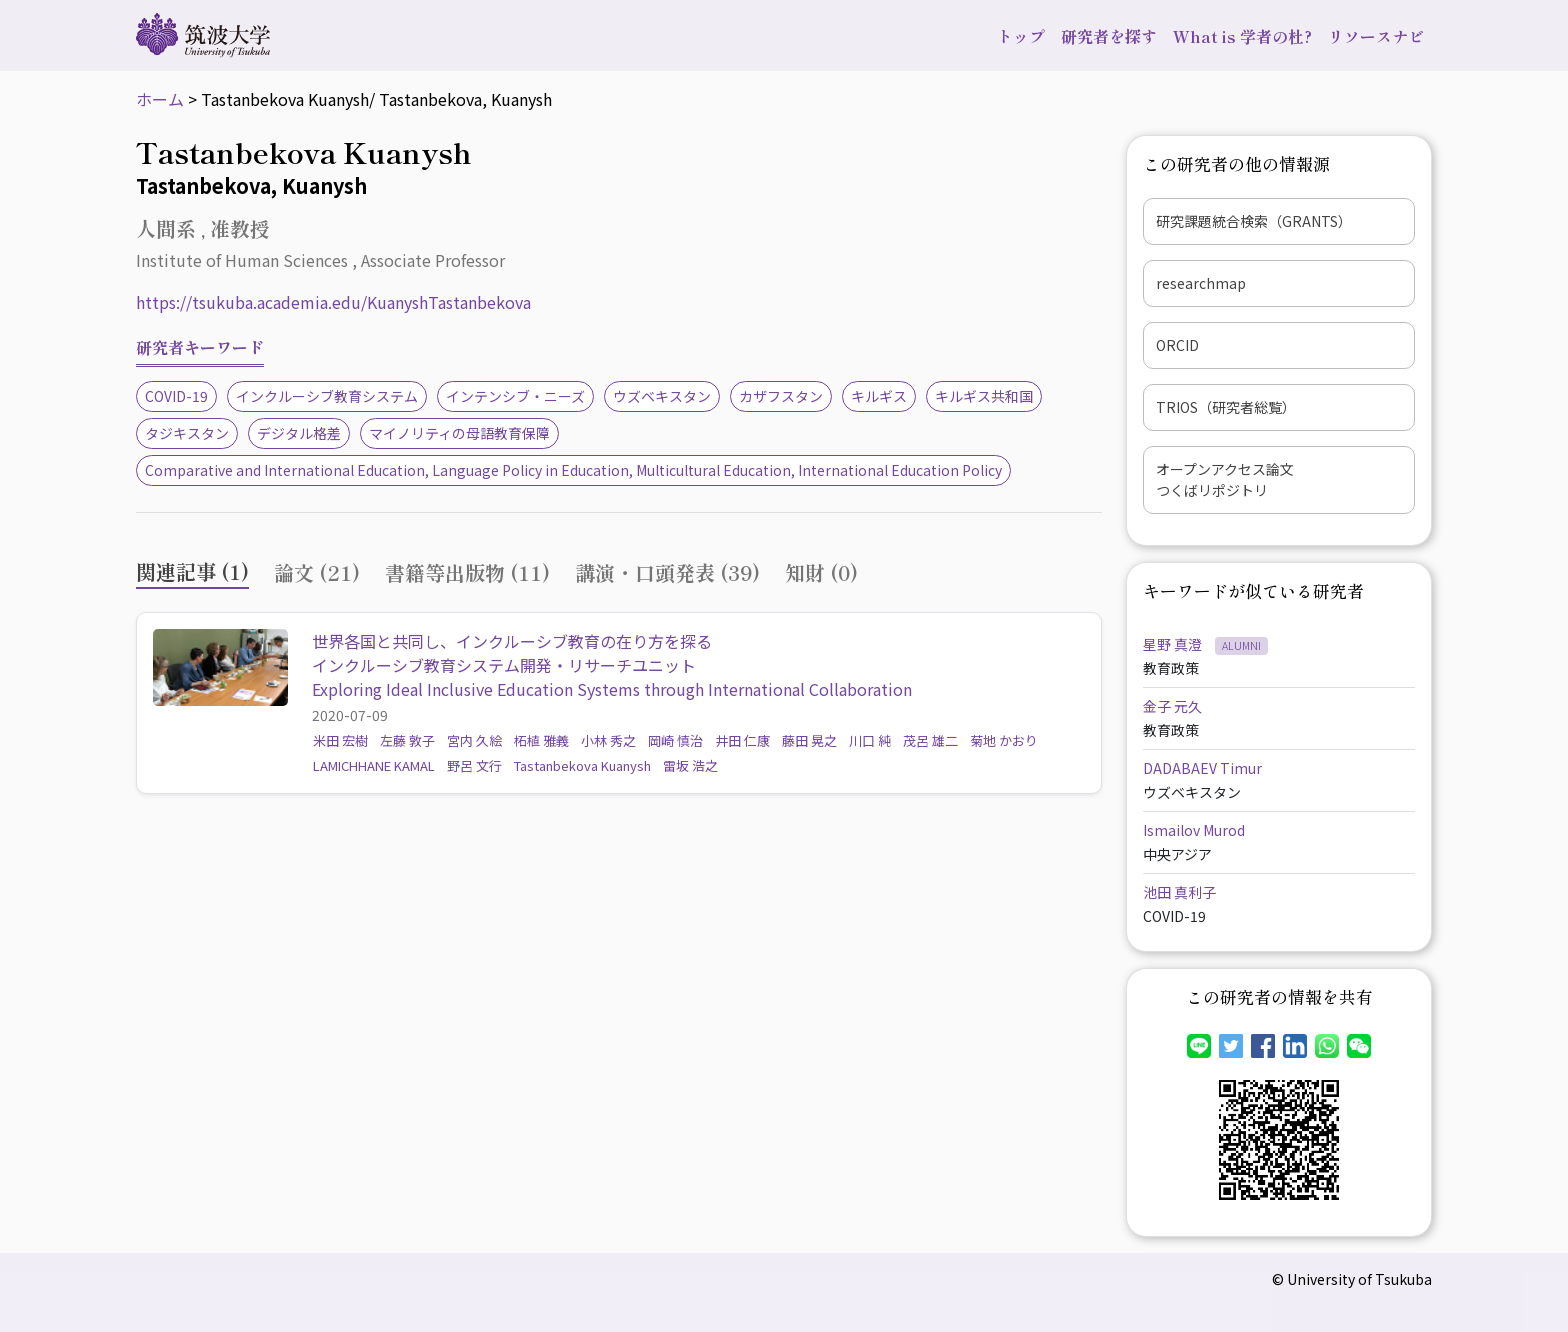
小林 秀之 (608, 740)
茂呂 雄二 (930, 740)
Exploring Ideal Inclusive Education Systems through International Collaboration (612, 689)
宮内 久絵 (474, 740)
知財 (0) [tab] (821, 572)
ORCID (1177, 345)
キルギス (879, 396)
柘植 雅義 (541, 740)
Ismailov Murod (1194, 830)
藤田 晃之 (809, 740)
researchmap (1201, 283)
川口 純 (870, 740)
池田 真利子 (1179, 892)
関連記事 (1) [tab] (192, 571)
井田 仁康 (742, 740)
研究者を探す (1109, 36)
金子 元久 (1172, 706)
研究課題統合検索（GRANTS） (1254, 221)
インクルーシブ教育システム (327, 396)
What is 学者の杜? (1242, 36)
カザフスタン (781, 396)
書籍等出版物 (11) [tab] (467, 572)
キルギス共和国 (984, 396)
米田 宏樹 (340, 740)
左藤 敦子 (407, 740)
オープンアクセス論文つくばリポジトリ (1225, 479)
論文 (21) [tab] (317, 572)
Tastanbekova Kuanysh (582, 765)
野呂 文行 (474, 765)
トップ (1021, 36)
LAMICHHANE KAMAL (374, 765)
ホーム (160, 99)
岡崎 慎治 (675, 740)
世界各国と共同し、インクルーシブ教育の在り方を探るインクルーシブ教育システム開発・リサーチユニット (512, 653)
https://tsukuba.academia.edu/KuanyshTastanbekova (333, 302)
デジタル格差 (299, 433)
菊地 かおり (1004, 740)
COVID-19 (176, 396)
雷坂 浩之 (690, 765)
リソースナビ (1376, 36)
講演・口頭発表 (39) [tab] (667, 572)
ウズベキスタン (662, 396)
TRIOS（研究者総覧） (1226, 407)
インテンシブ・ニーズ (515, 396)
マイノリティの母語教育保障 (459, 433)
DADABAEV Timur (1202, 768)
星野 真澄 (1174, 644)
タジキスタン (187, 433)
